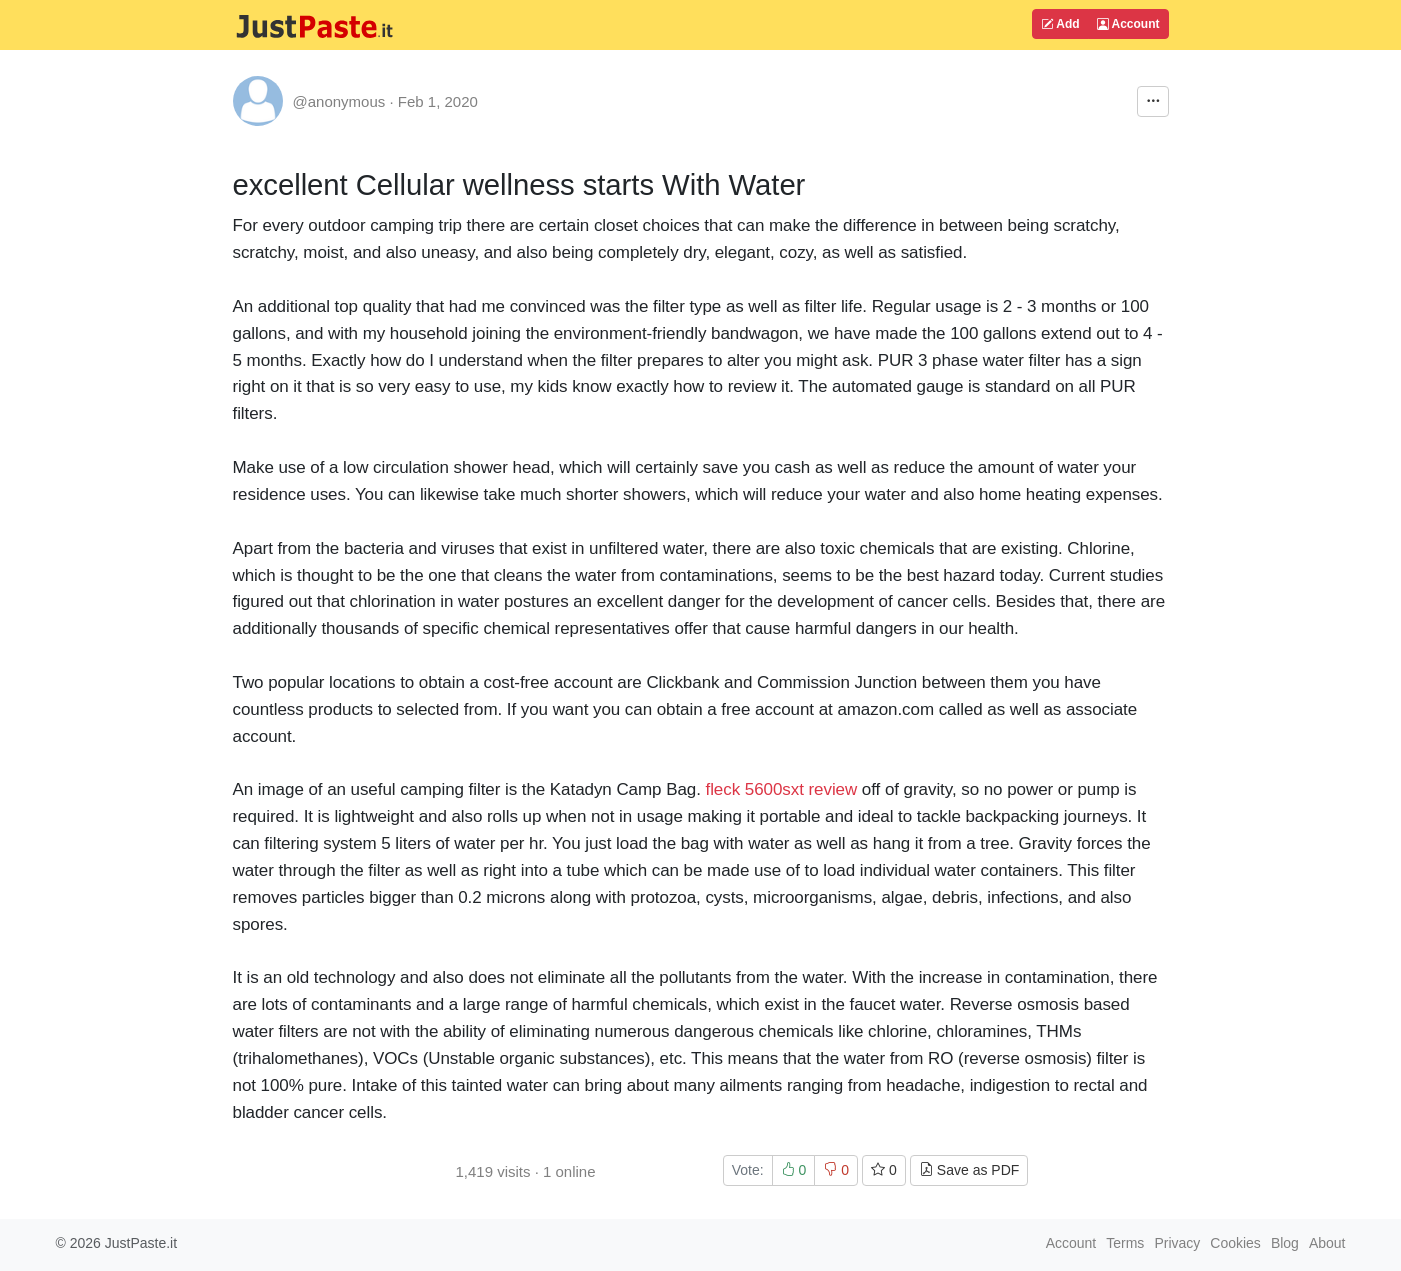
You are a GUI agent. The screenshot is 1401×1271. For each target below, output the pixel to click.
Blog (1285, 1243)
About (1327, 1243)
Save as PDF (969, 1170)
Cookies (1235, 1243)
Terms (1125, 1243)
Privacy (1177, 1243)
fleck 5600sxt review (782, 789)
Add (1060, 24)
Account (1128, 24)
